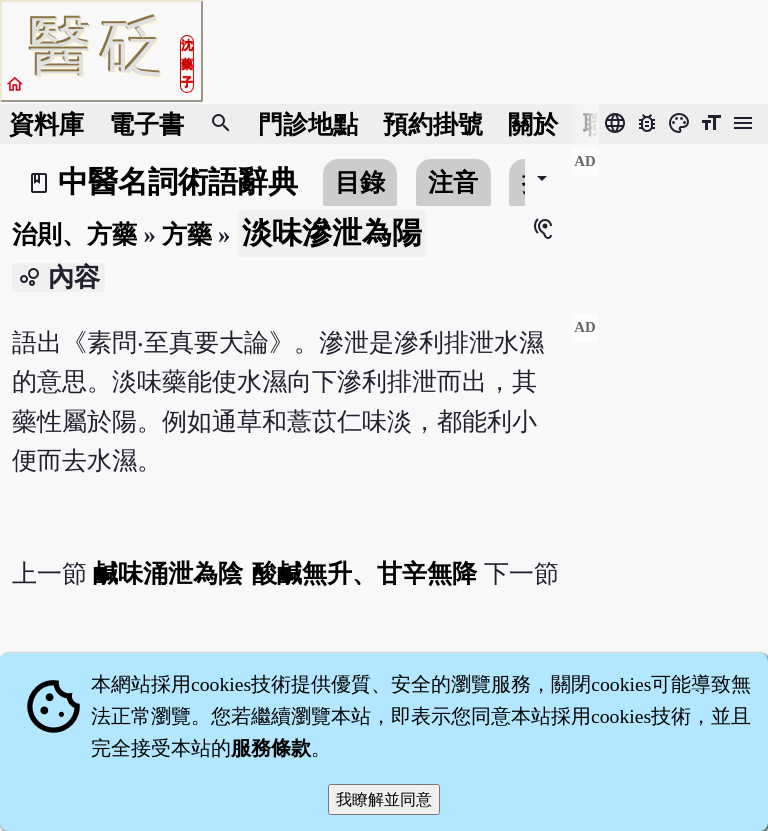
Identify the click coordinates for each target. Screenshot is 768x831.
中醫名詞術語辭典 (178, 182)
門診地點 (308, 124)
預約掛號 (433, 124)
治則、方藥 (74, 234)
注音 (453, 182)
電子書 (146, 124)
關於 (533, 124)
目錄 (360, 182)
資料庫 (46, 124)
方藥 (187, 234)
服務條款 (271, 748)
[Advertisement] (669, 221)
